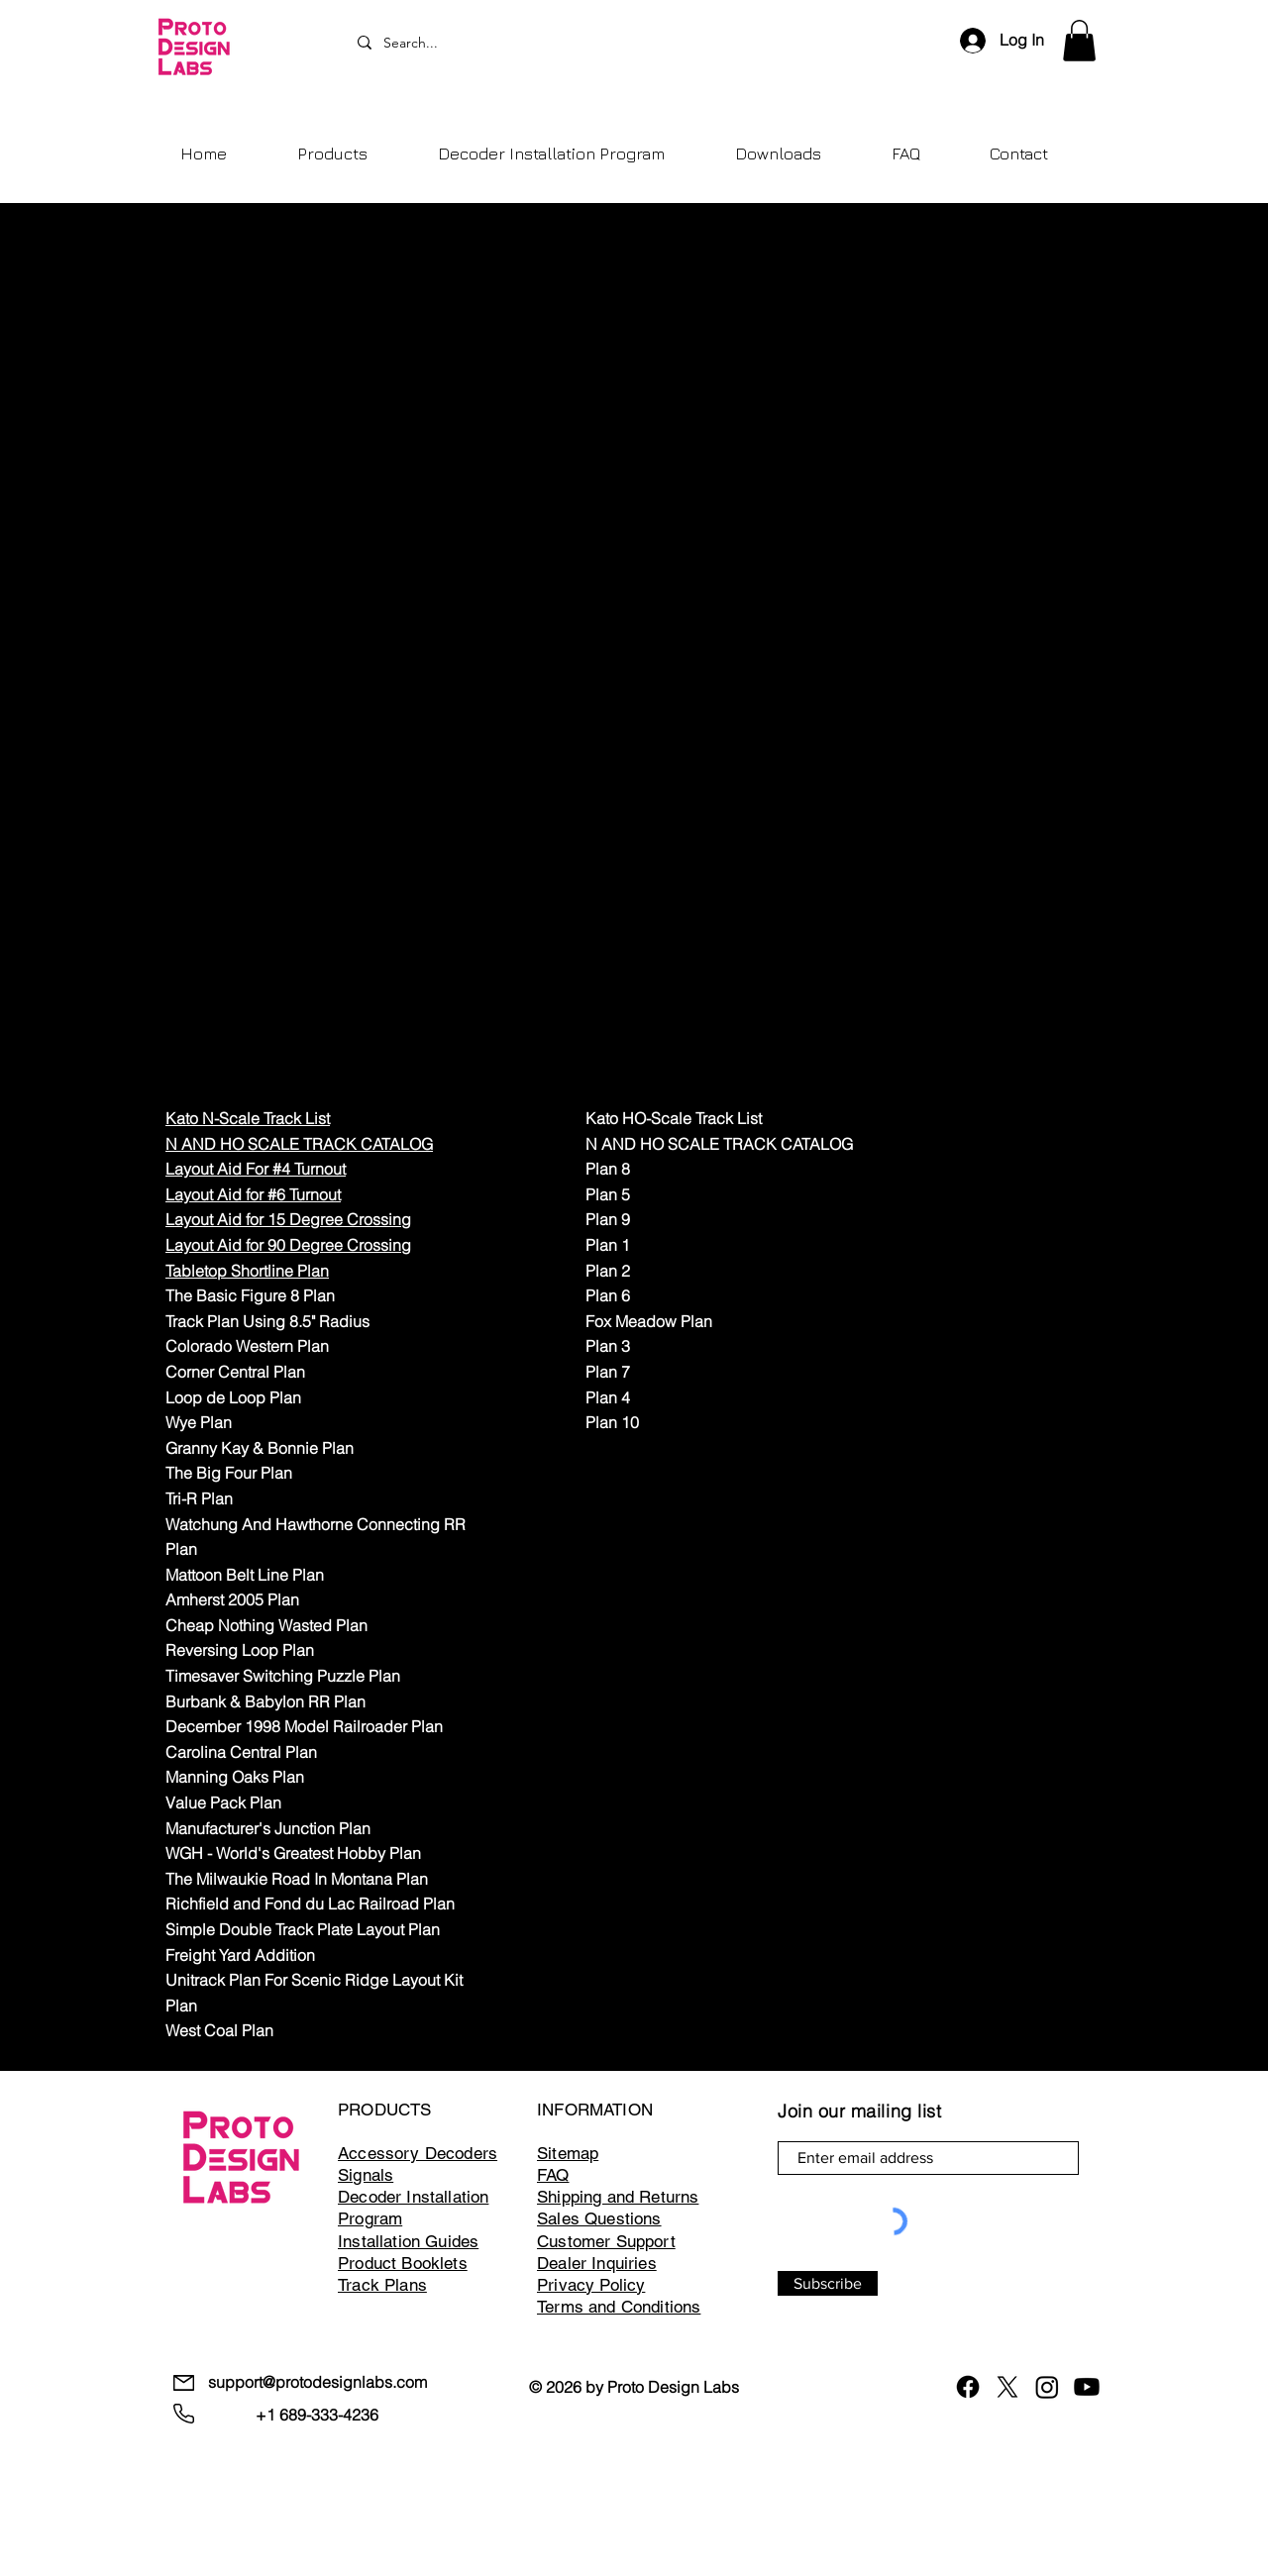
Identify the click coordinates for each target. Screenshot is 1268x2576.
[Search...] (639, 42)
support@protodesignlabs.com (317, 2382)
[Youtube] (1087, 2387)
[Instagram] (1047, 2387)
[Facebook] (968, 2387)
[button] (1079, 40)
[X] (1007, 2387)
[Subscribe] (828, 2283)
